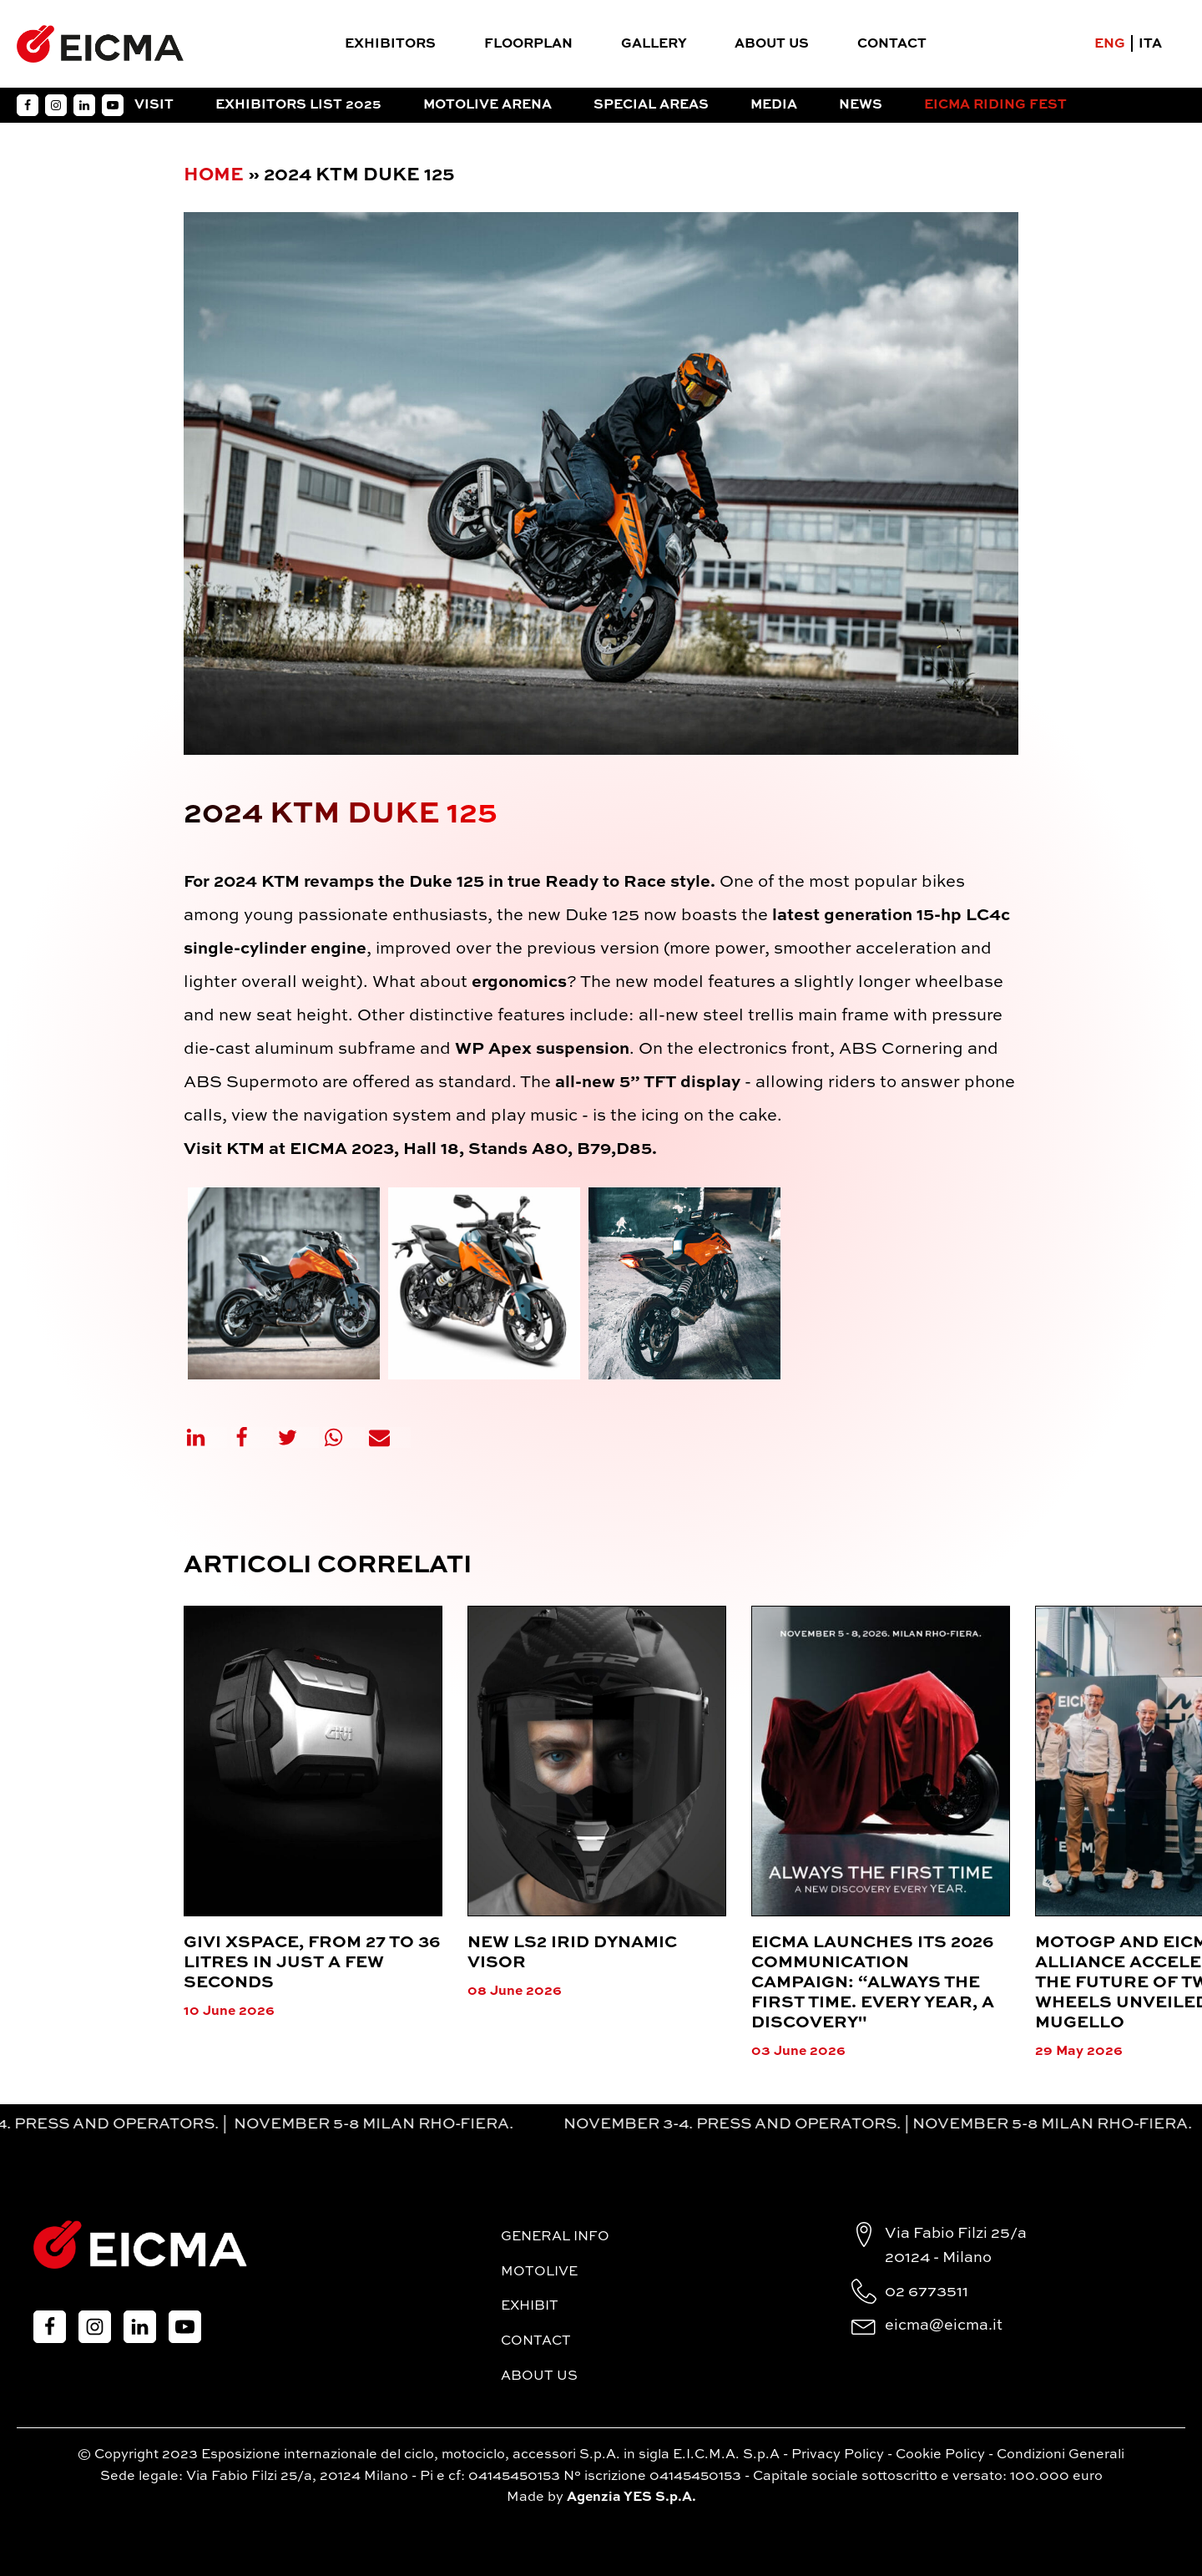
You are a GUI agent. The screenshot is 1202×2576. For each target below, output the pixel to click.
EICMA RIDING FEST (995, 105)
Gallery (654, 44)
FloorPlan (528, 44)
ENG (1109, 44)
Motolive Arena (487, 105)
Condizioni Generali (1060, 2455)
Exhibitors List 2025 (298, 105)
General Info (555, 2237)
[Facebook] (252, 1437)
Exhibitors (390, 44)
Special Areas (651, 105)
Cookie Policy (940, 2455)
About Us (772, 44)
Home (214, 175)
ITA (1150, 44)
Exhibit (529, 2306)
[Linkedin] (206, 1437)
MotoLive (539, 2272)
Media (773, 105)
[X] (298, 1437)
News (860, 105)
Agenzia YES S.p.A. (631, 2497)
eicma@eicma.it (944, 2325)
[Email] (390, 1437)
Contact (892, 44)
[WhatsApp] (344, 1437)
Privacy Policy (837, 2455)
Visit (154, 105)
